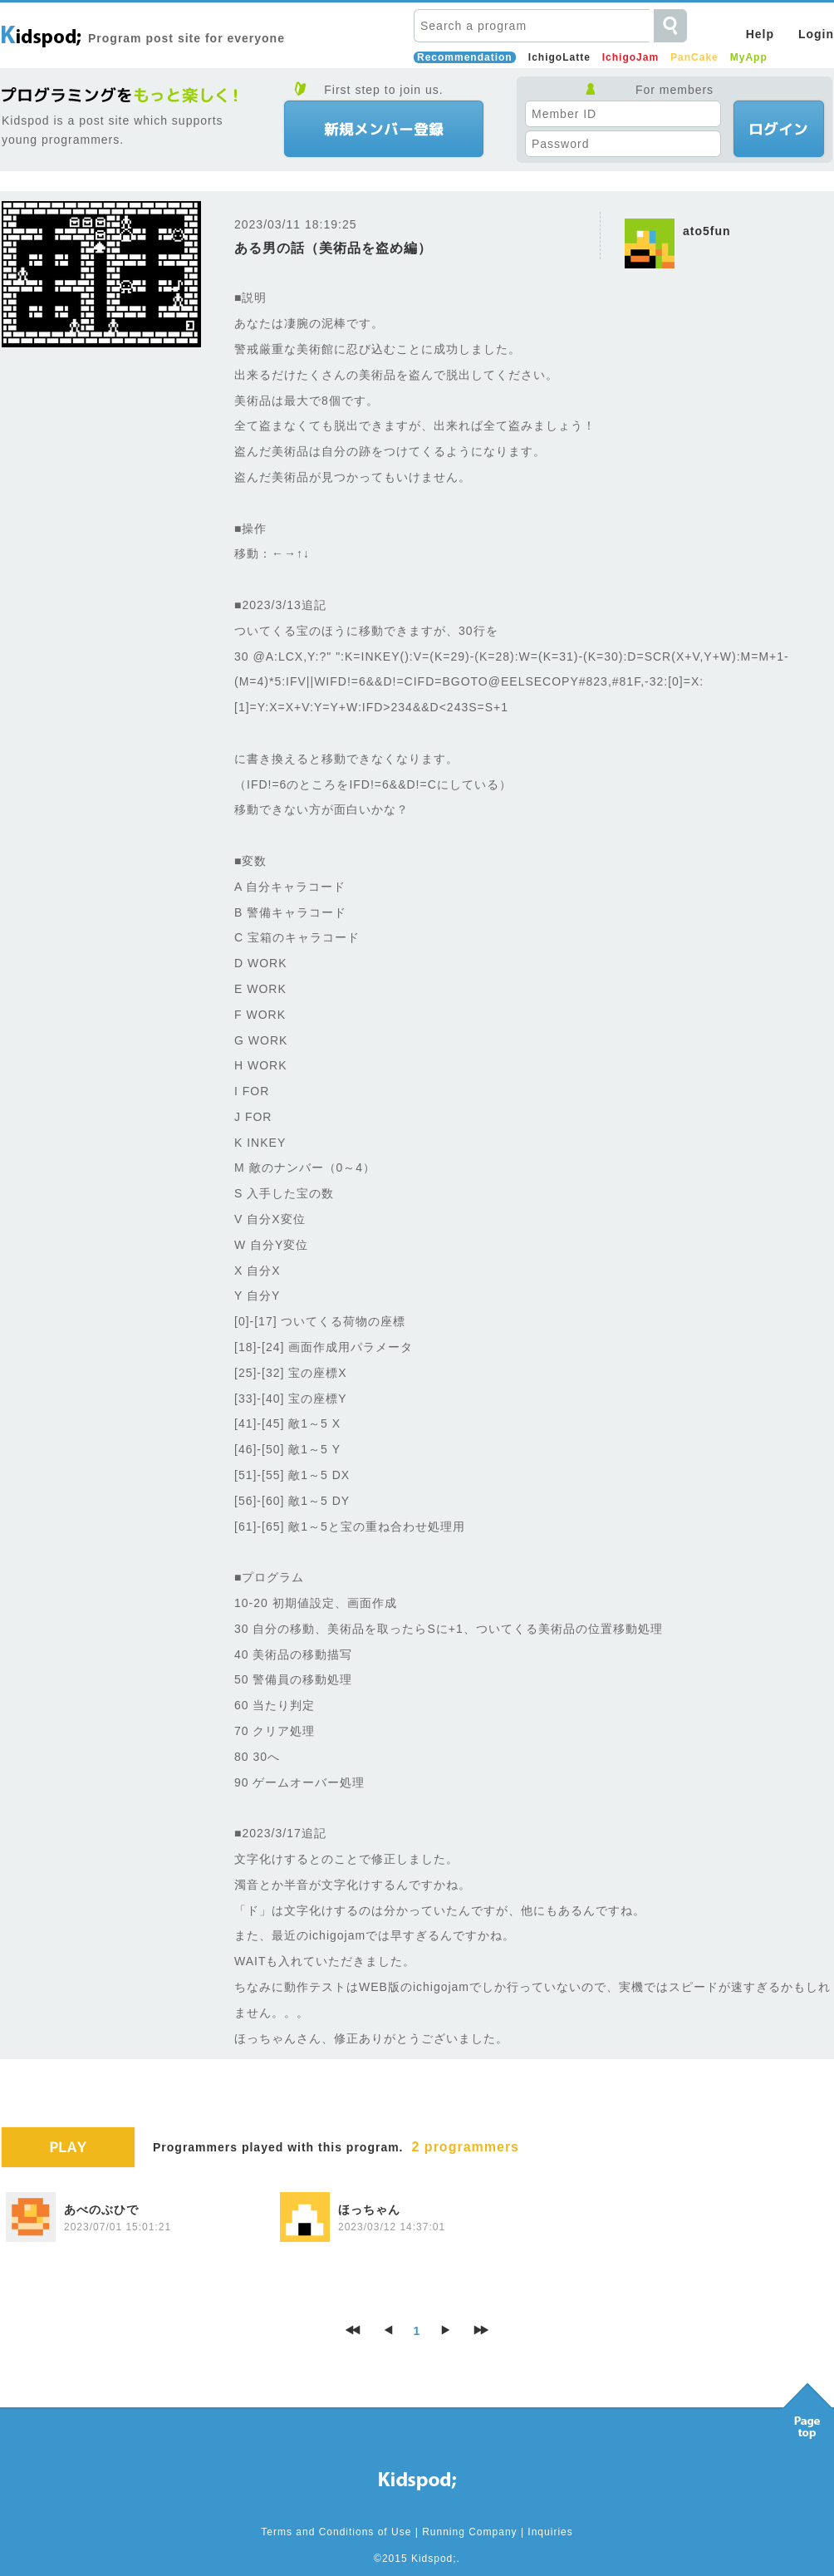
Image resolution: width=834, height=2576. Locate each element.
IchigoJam (630, 57)
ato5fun (707, 231)
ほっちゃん (369, 2209)
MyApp (749, 57)
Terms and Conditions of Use (336, 2532)
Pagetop (807, 2406)
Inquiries (549, 2532)
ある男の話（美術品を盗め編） (333, 248)
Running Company (469, 2532)
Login (816, 34)
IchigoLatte (559, 57)
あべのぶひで (101, 2209)
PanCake (694, 57)
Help (760, 34)
